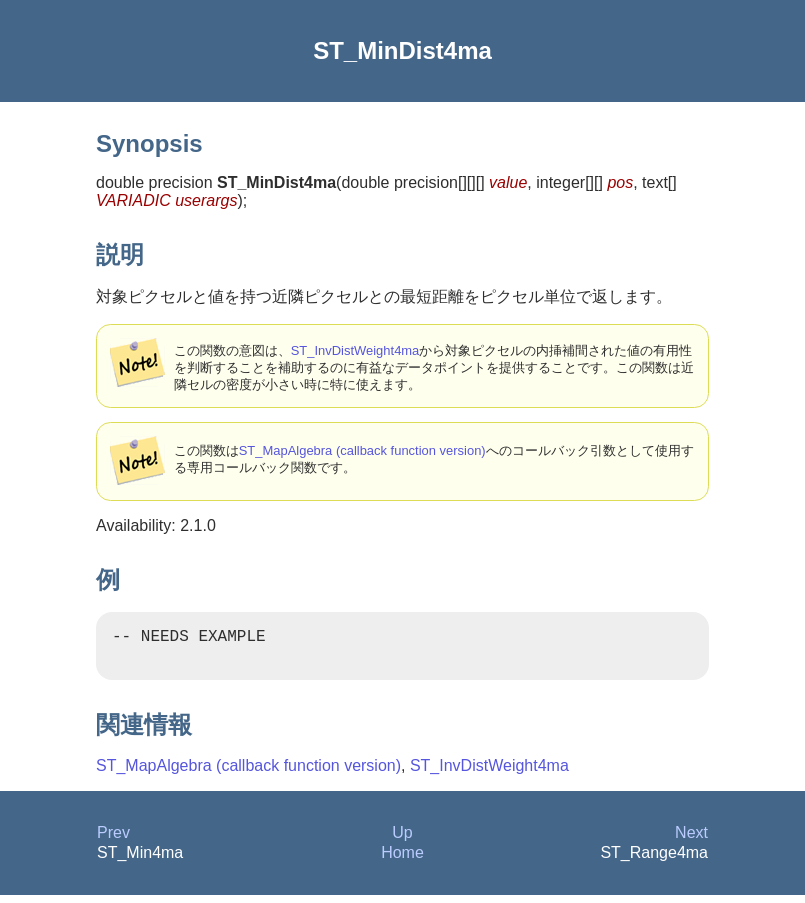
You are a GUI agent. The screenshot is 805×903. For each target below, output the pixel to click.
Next (691, 840)
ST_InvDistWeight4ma (355, 350)
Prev (113, 840)
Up (402, 840)
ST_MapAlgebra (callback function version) (362, 450)
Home (402, 860)
